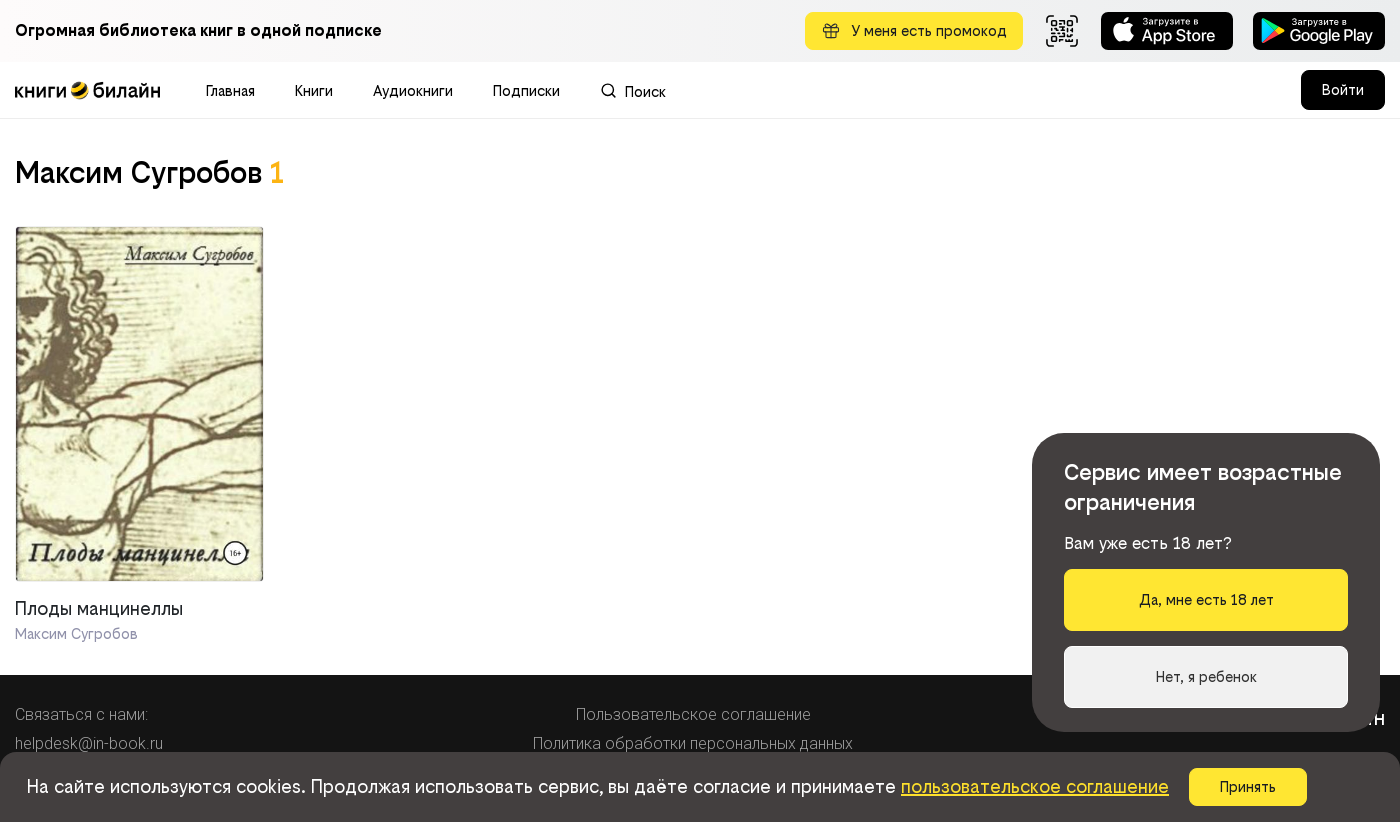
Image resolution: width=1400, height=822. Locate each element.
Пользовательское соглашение (693, 714)
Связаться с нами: (81, 714)
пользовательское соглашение (1035, 786)
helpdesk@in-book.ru (89, 743)
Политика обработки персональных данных (693, 743)
